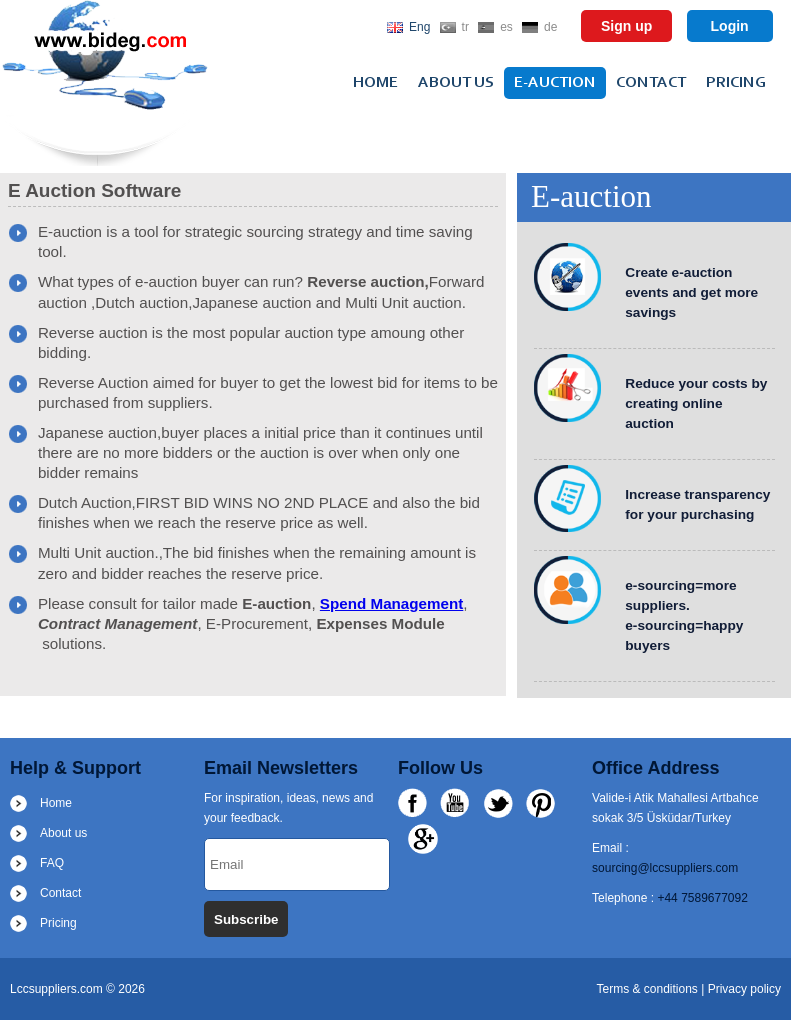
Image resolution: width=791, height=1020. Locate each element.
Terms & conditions (648, 989)
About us (456, 83)
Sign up (626, 26)
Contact (651, 83)
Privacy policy (744, 989)
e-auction (555, 83)
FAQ (52, 863)
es (506, 27)
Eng (419, 27)
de (550, 27)
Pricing (736, 83)
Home (375, 83)
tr (465, 27)
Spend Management (391, 603)
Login (730, 26)
